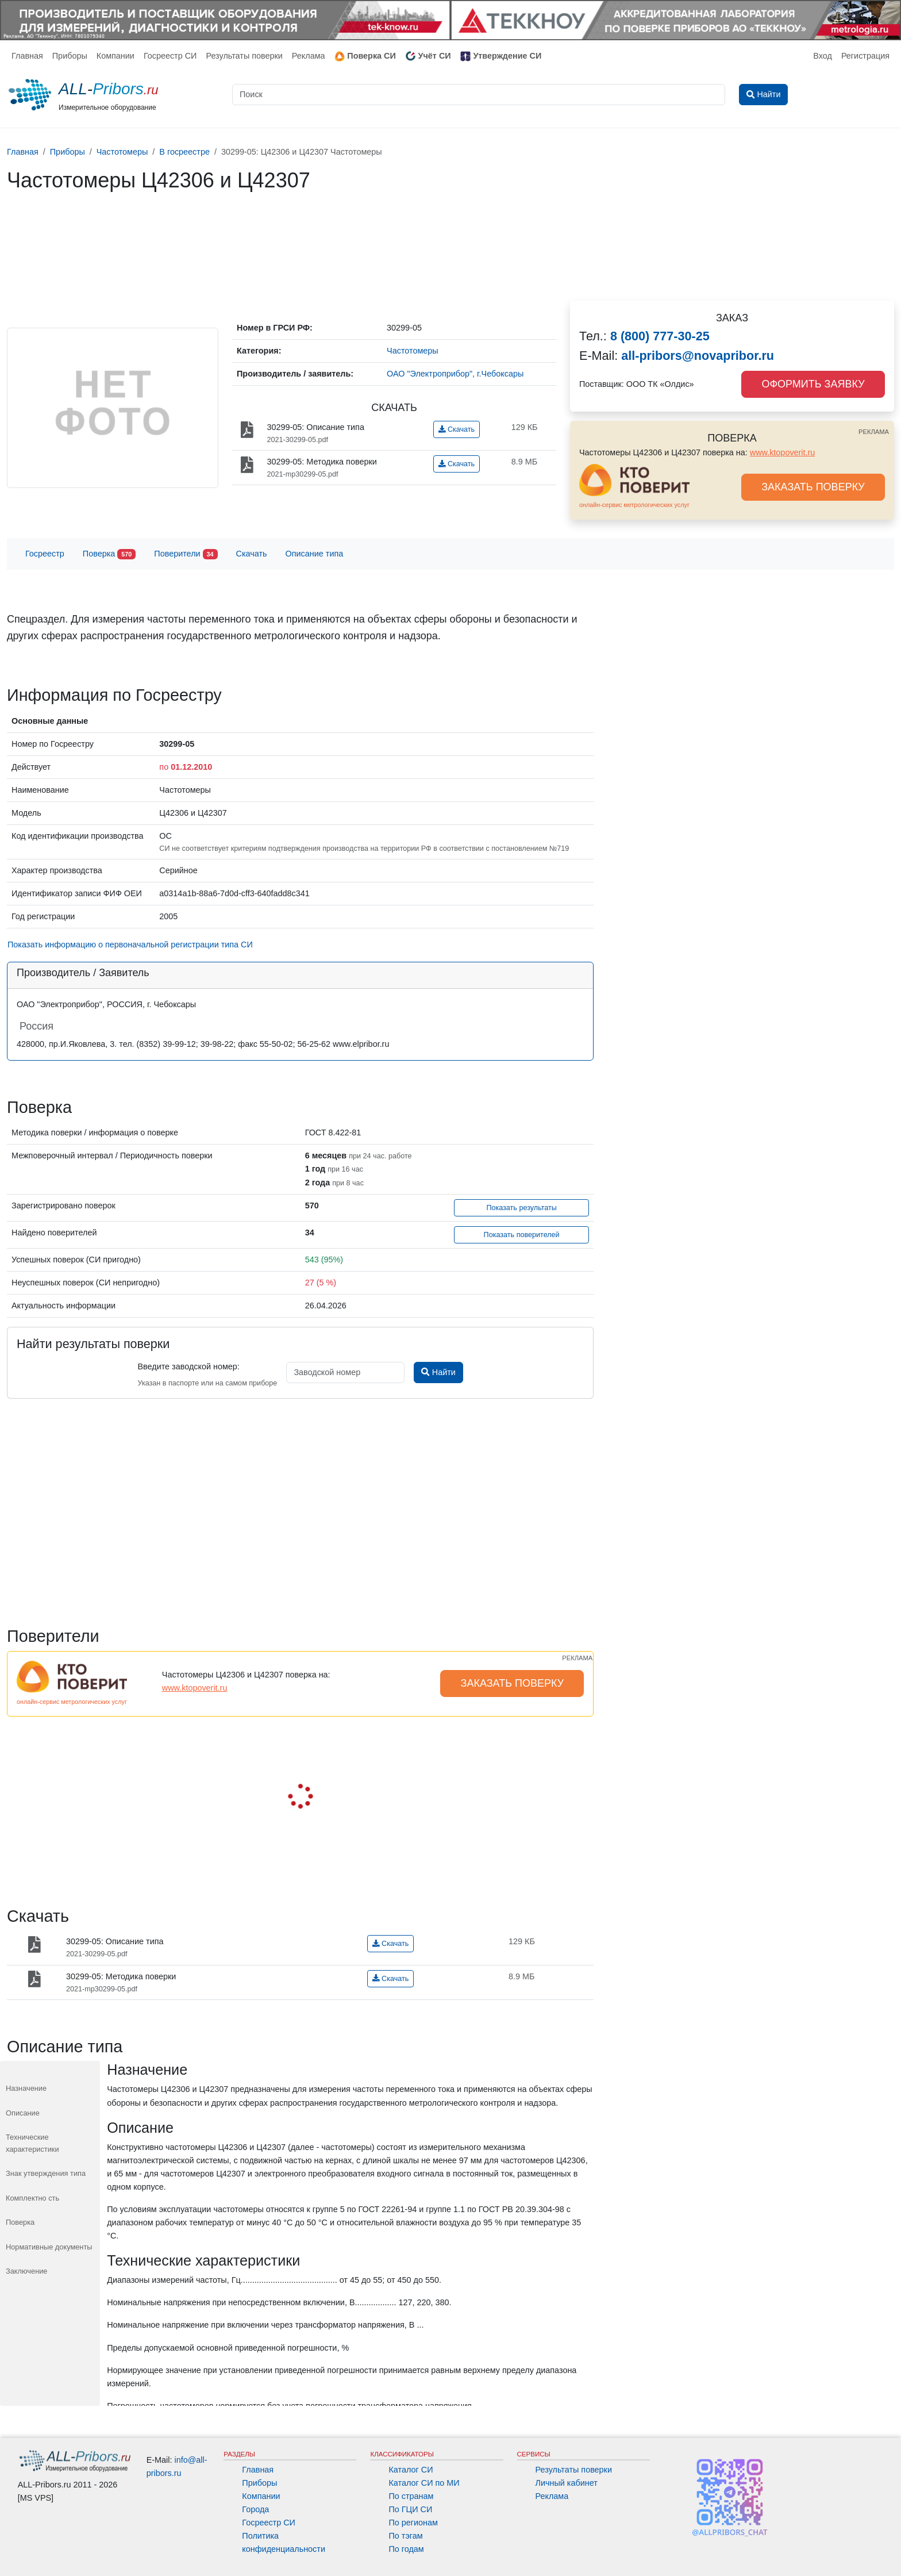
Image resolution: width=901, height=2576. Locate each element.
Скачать (456, 429)
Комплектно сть (32, 2198)
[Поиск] (478, 94)
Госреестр (44, 553)
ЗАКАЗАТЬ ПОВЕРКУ (813, 487)
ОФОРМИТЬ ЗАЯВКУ (812, 384)
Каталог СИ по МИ (423, 2482)
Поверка (109, 554)
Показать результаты (521, 1208)
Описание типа (315, 553)
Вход (822, 55)
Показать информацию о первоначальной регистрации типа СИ (130, 944)
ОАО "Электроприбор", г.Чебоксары (455, 373)
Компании (115, 55)
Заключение (27, 2271)
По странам (410, 2496)
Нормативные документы (49, 2247)
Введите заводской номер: (188, 1366)
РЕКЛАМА (873, 431)
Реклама (308, 55)
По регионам (413, 2522)
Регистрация (865, 55)
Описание (23, 2113)
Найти (438, 1372)
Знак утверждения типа (46, 2173)
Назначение (26, 2088)
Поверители (185, 554)
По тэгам (405, 2535)
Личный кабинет (567, 2482)
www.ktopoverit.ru (782, 452)
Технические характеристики (32, 2143)
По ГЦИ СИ (410, 2509)
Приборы (69, 55)
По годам (405, 2549)
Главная (27, 55)
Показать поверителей (522, 1235)
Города (255, 2509)
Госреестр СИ (170, 55)
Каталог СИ (410, 2469)
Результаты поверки (244, 55)
